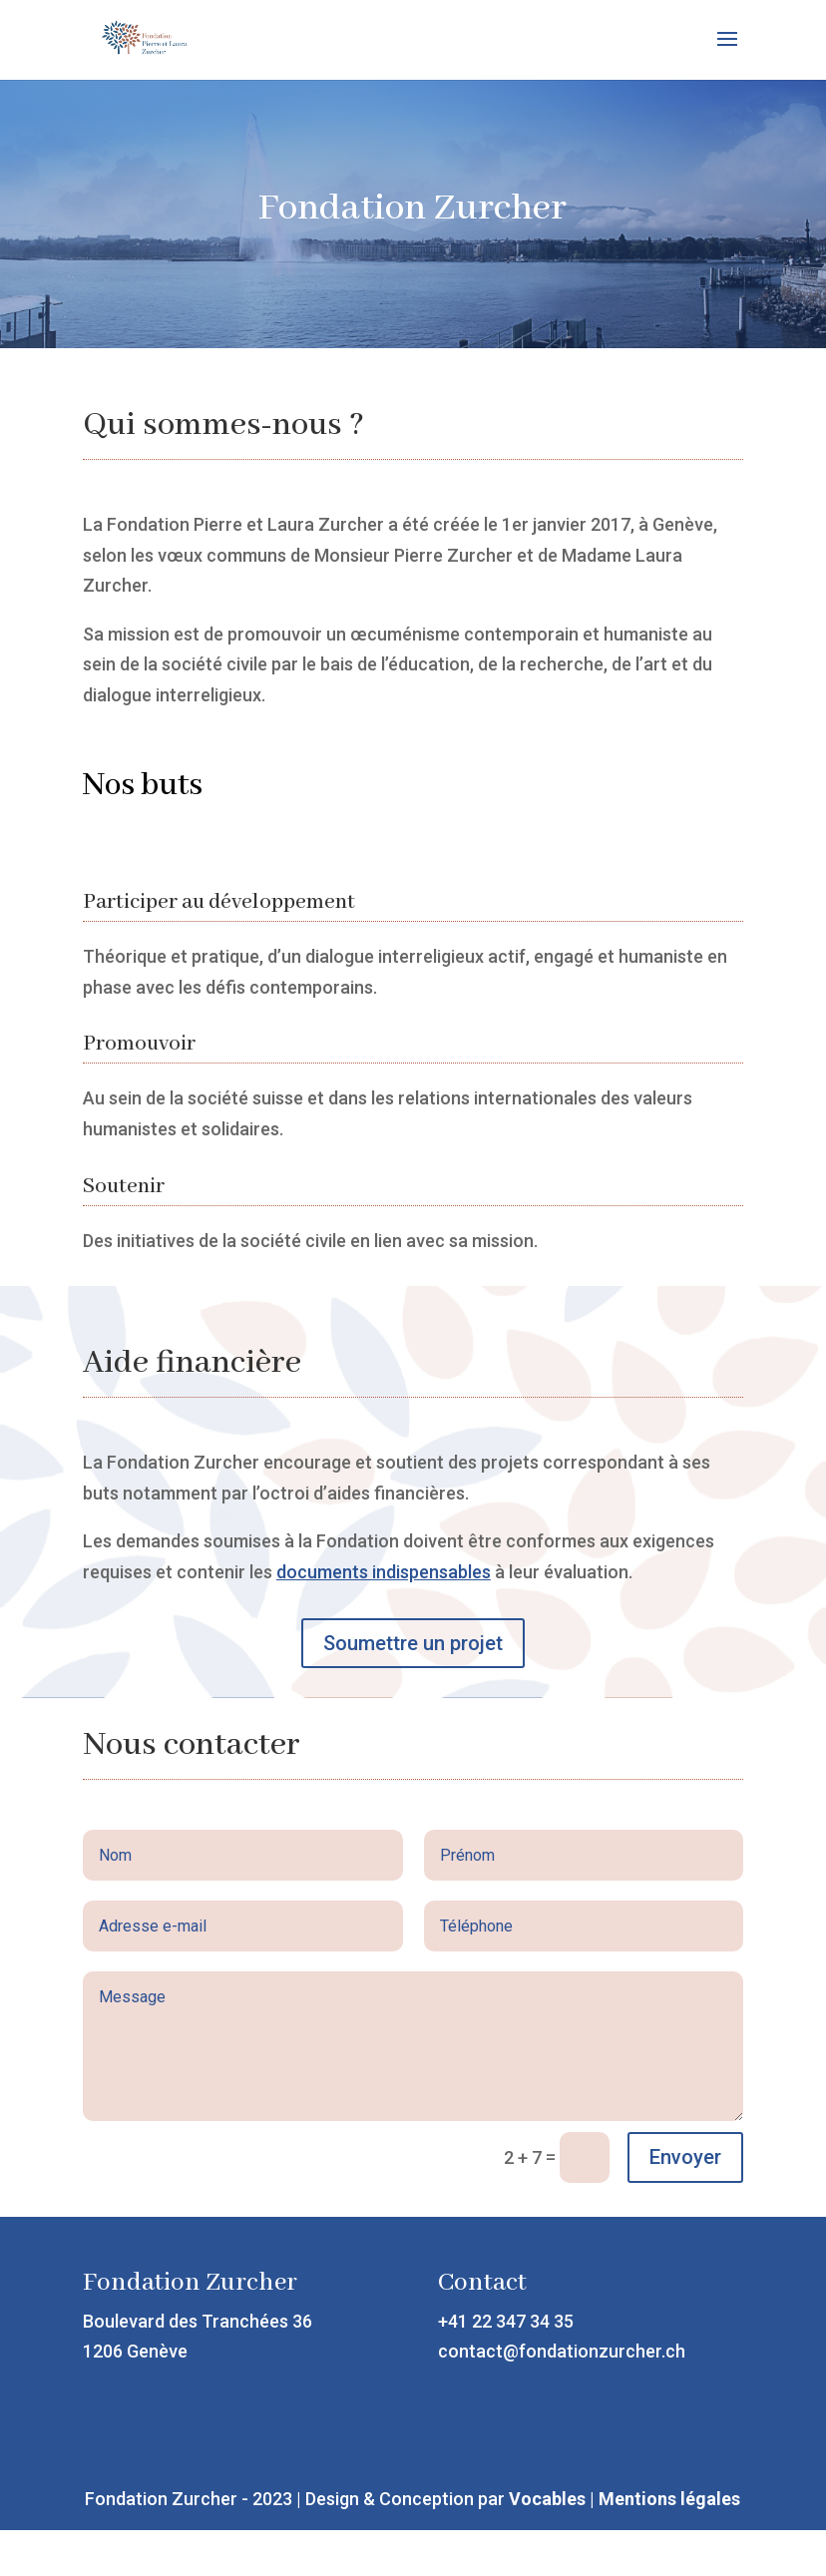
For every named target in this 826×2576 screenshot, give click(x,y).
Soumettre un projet (413, 1643)
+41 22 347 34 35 (506, 2321)
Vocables (547, 2498)
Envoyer (685, 2157)
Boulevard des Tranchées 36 (197, 2321)
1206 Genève (135, 2351)
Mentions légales (669, 2498)
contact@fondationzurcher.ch (561, 2351)
